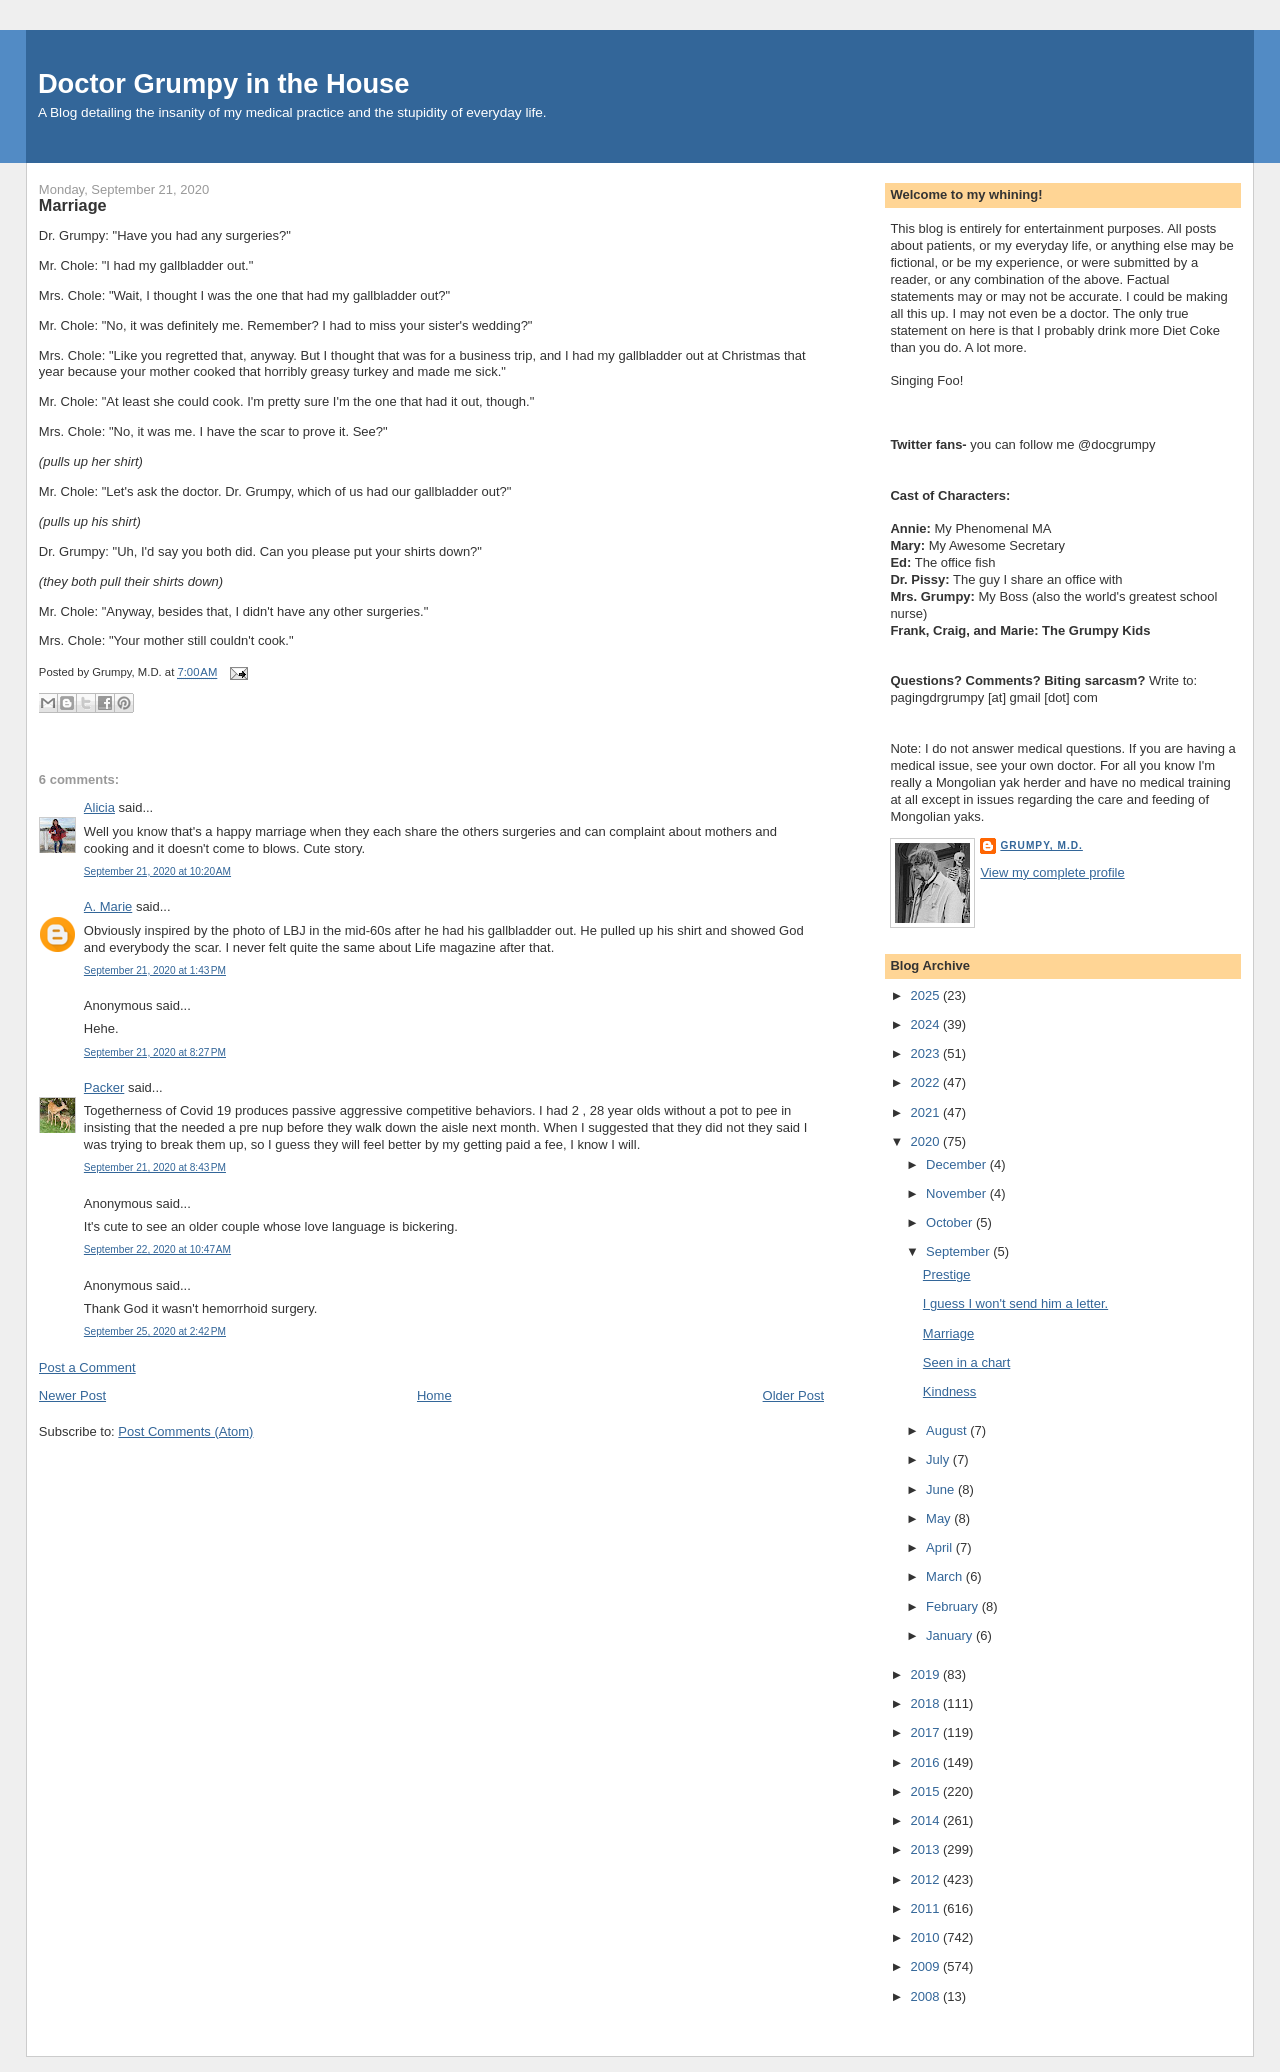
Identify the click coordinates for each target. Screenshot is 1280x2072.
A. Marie (108, 906)
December (958, 1164)
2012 (926, 1879)
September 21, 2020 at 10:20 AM (157, 871)
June (942, 1489)
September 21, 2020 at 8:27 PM (155, 1052)
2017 (926, 1732)
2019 (926, 1674)
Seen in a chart (966, 1362)
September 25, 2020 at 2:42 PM (155, 1331)
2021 (926, 1112)
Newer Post (72, 1395)
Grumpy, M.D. (1041, 845)
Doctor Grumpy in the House (224, 83)
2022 (926, 1082)
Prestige (947, 1274)
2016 (926, 1762)
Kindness (949, 1391)
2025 (926, 995)
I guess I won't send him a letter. (1015, 1303)
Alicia (99, 807)
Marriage (73, 205)
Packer (104, 1087)
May (940, 1518)
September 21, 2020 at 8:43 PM (155, 1167)
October (951, 1222)
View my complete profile (1052, 872)
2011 (926, 1908)
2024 (926, 1024)
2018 (926, 1703)
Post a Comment (87, 1367)
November (958, 1193)
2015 (926, 1791)
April (941, 1547)
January (951, 1635)
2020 (926, 1141)
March (946, 1576)
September (959, 1251)
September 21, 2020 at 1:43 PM (155, 970)
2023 (926, 1053)
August (948, 1430)
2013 (926, 1849)
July (939, 1459)
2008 (926, 1996)
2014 (926, 1820)
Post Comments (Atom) (185, 1431)
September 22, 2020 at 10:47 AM (157, 1249)
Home (434, 1395)
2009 (926, 1966)
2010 (926, 1937)
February (954, 1606)
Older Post (793, 1395)
